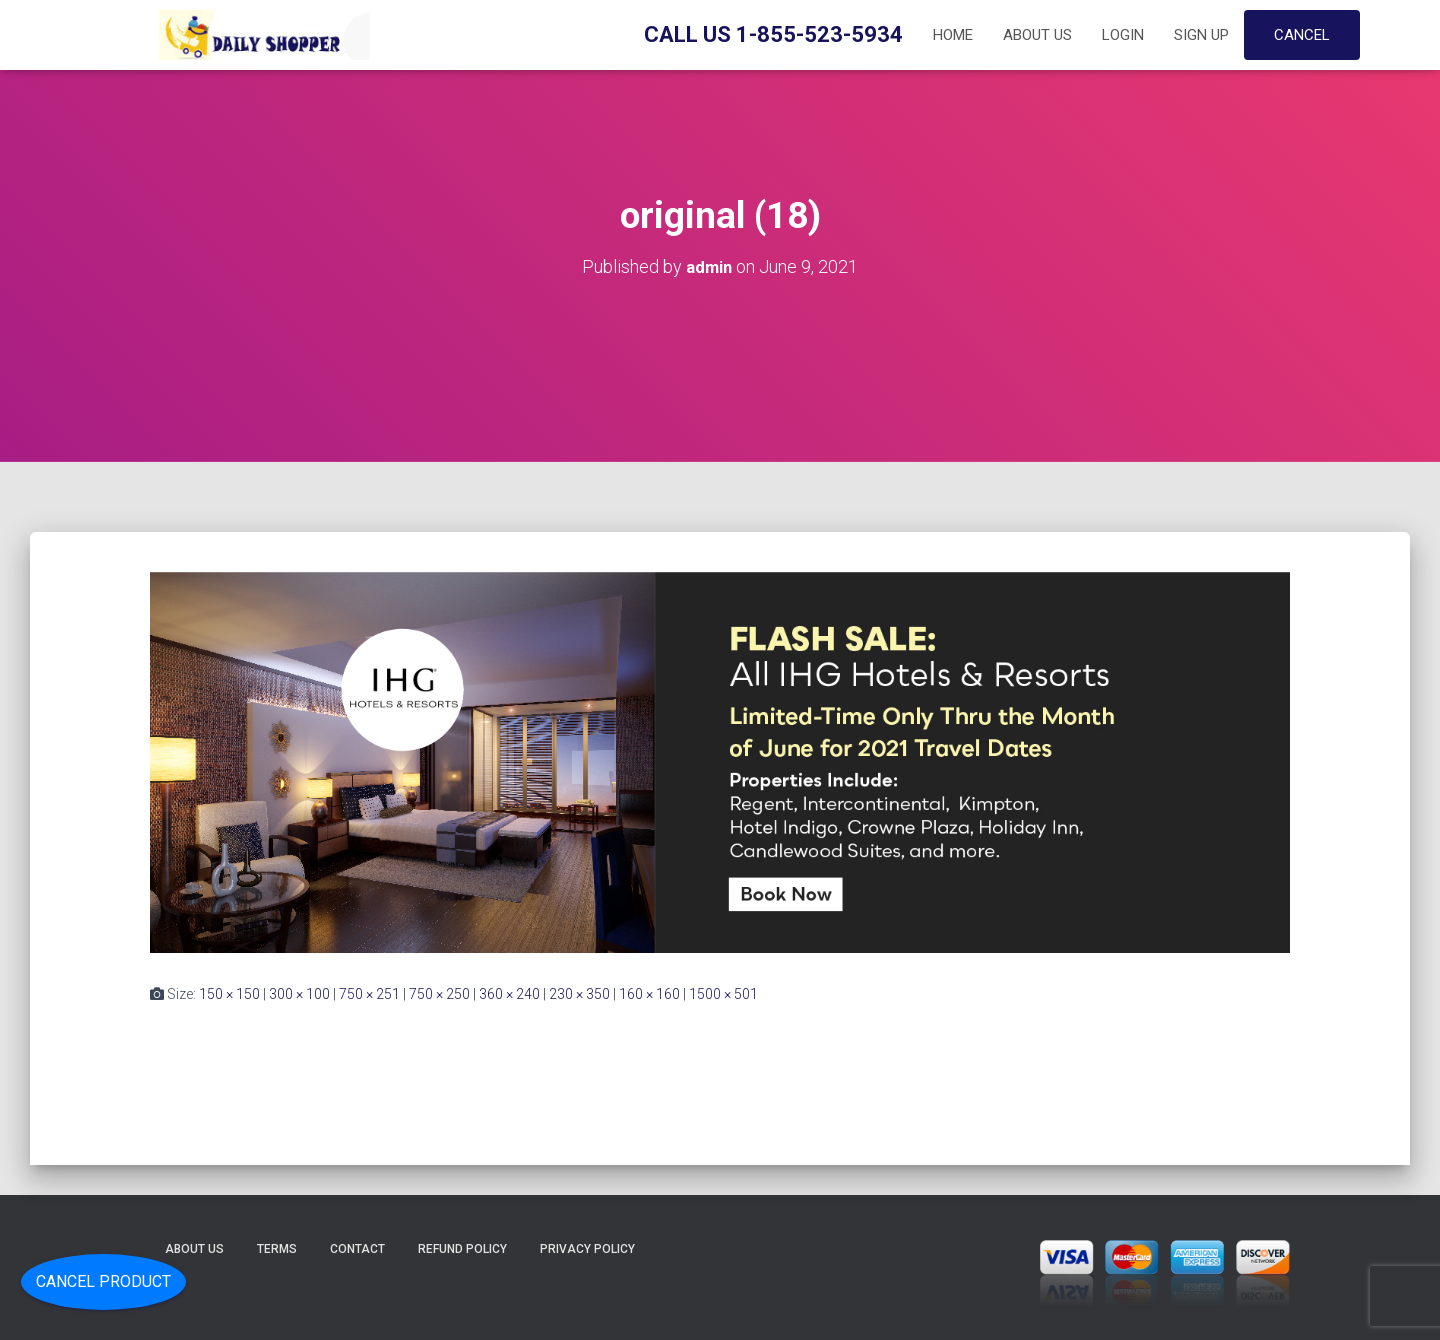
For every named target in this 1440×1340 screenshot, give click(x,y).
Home (953, 35)
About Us (1037, 35)
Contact (357, 1248)
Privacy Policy (587, 1248)
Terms (277, 1248)
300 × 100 (299, 993)
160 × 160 (649, 993)
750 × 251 (369, 993)
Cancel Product (103, 1281)
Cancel (1302, 35)
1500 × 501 (723, 993)
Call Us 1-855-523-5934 (773, 34)
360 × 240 (509, 993)
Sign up (1201, 35)
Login (1123, 35)
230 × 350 (579, 993)
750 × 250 (439, 993)
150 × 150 (229, 993)
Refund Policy (462, 1248)
